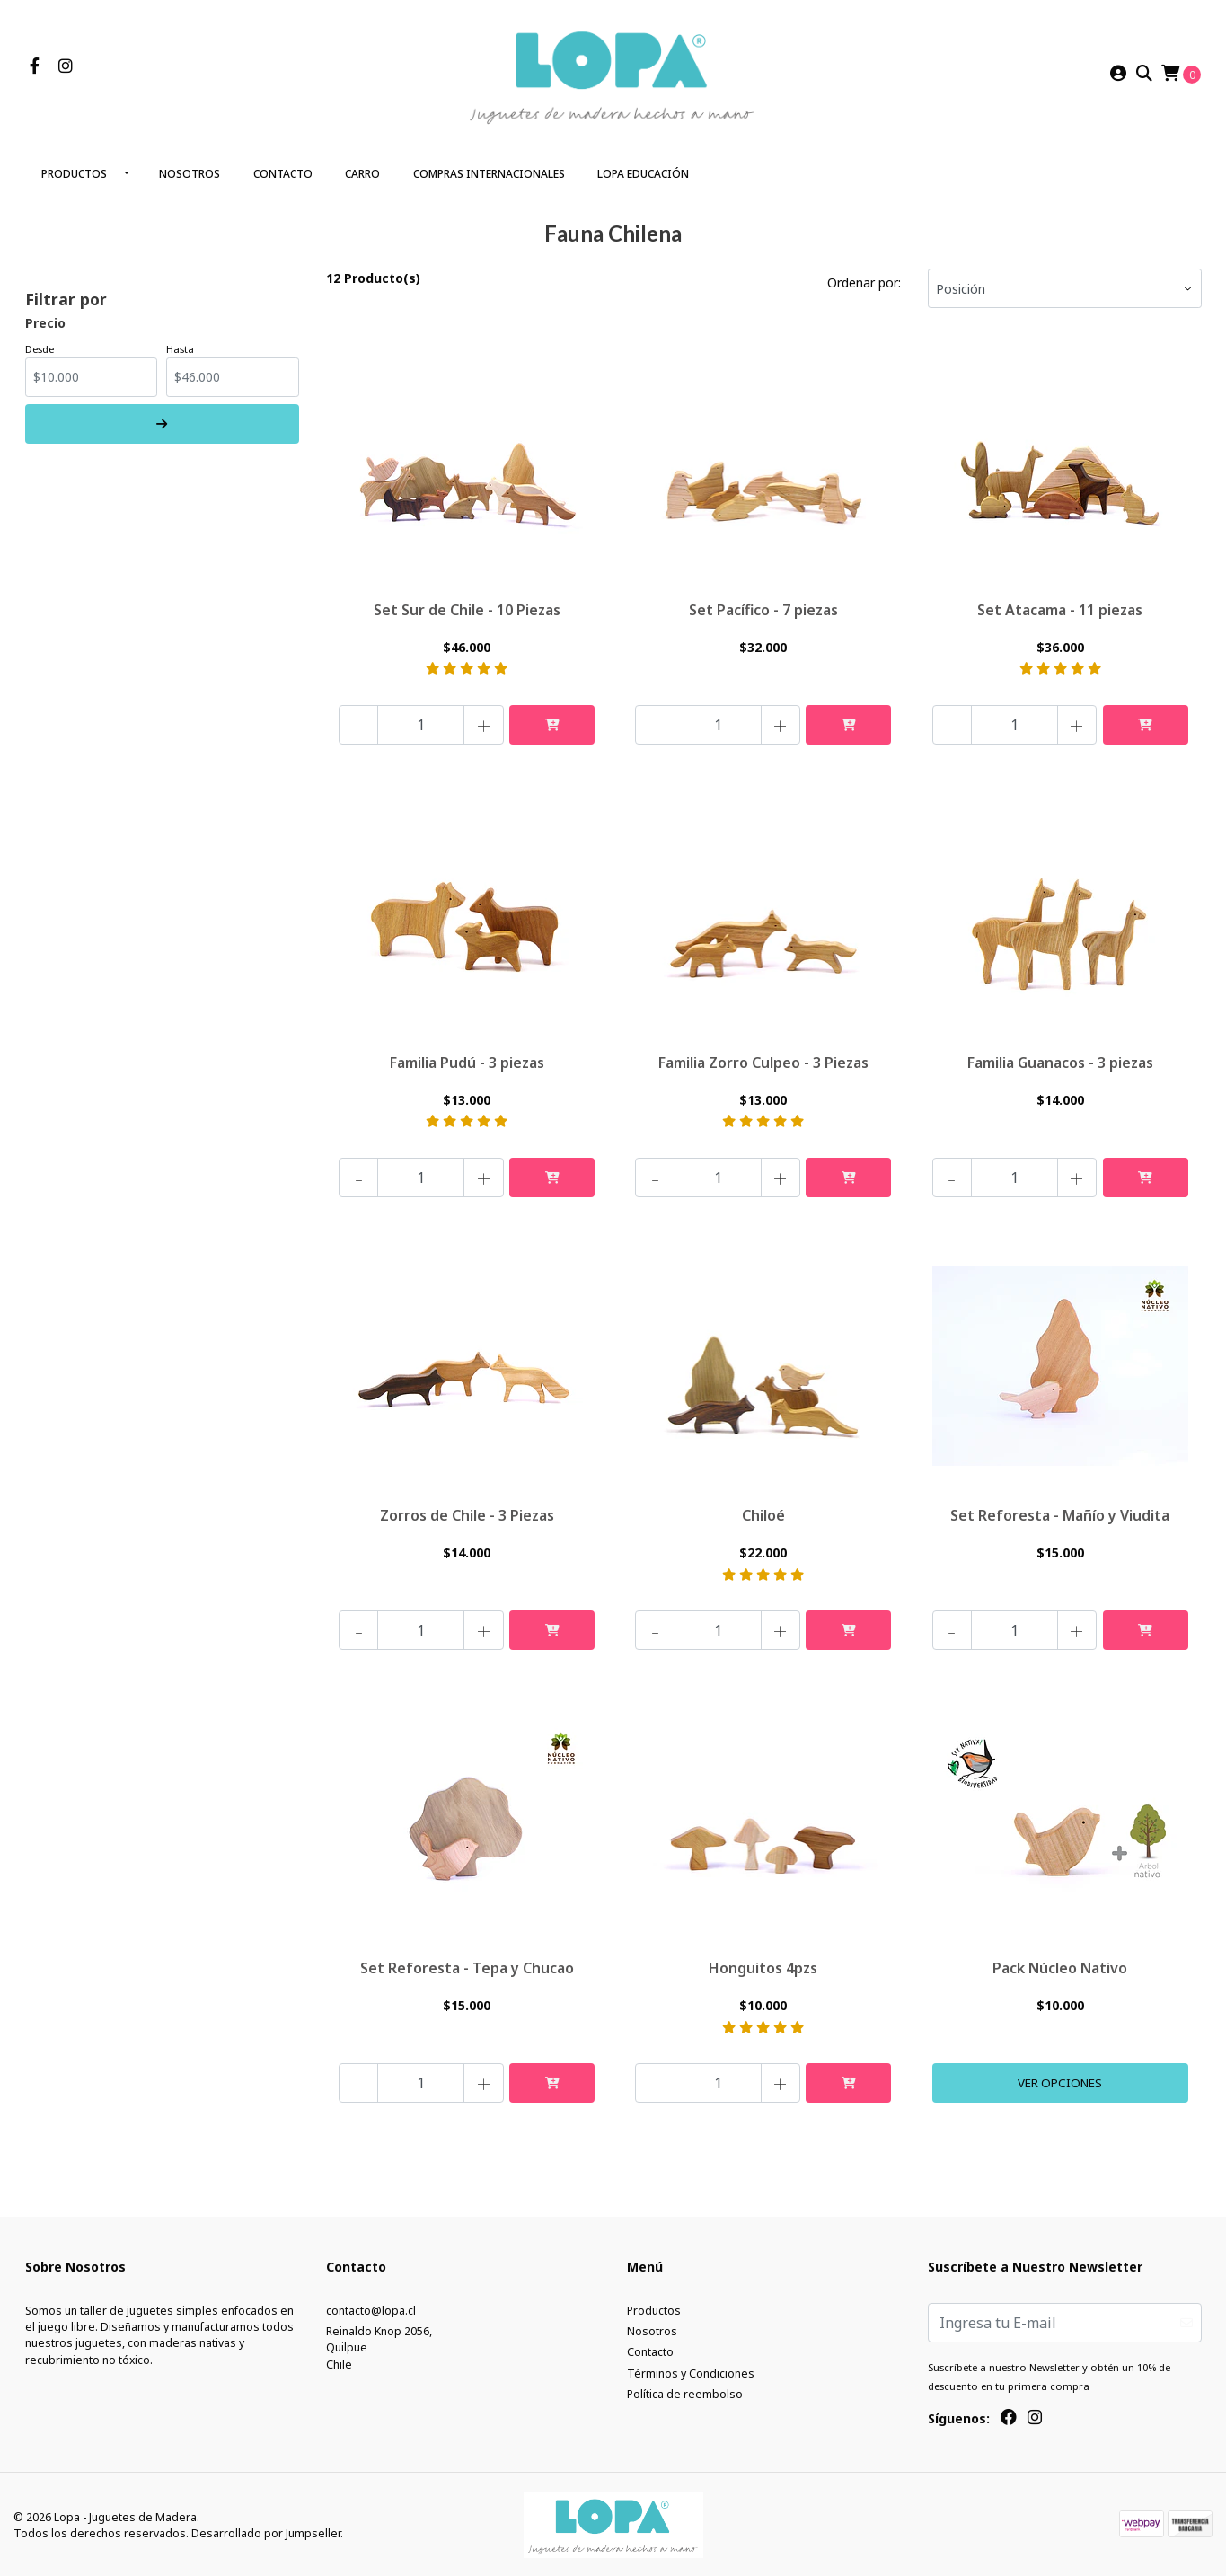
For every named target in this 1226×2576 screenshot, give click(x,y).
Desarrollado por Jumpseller (265, 2531)
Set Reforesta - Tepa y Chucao (467, 1964)
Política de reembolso (685, 2393)
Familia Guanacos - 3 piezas (1060, 1056)
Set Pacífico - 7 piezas (763, 603)
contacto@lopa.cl (371, 2308)
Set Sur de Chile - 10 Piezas (467, 603)
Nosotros (189, 168)
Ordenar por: (864, 277)
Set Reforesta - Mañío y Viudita (1059, 1511)
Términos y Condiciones (690, 2372)
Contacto (283, 168)
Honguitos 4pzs (763, 1964)
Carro (362, 168)
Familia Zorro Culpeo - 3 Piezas (763, 1056)
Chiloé (763, 1511)
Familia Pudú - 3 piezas (467, 1056)
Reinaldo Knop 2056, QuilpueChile (379, 2347)
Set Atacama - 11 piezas (1059, 603)
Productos (74, 168)
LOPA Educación (643, 168)
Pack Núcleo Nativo (1059, 1964)
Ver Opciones (1060, 2080)
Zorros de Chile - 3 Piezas (467, 1511)
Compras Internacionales (489, 168)
